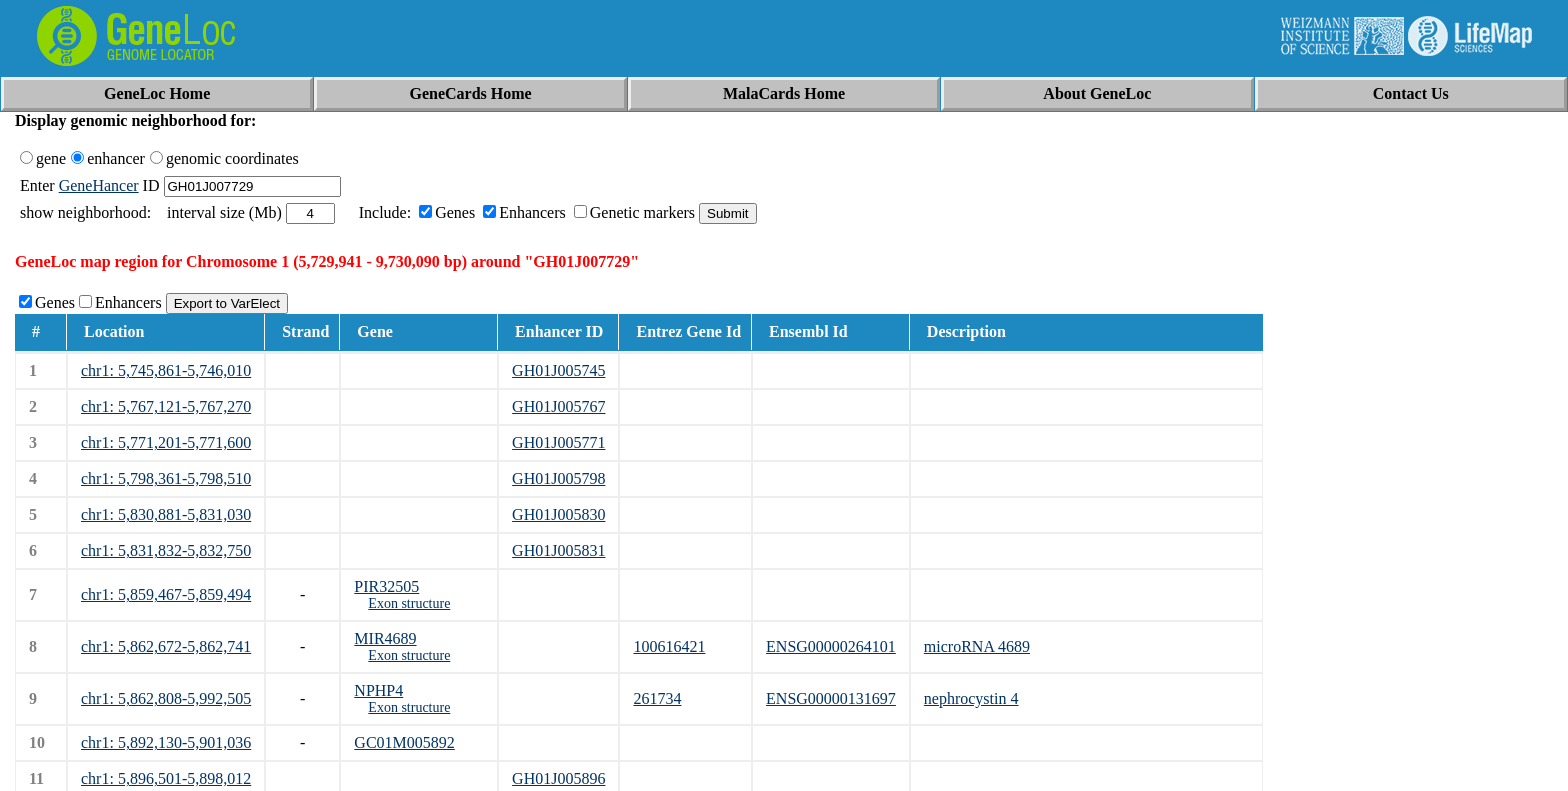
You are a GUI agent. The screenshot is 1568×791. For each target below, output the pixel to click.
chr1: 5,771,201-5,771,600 (166, 442)
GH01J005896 (558, 778)
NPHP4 (378, 690)
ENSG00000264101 (831, 646)
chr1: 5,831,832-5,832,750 (166, 550)
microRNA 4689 (977, 646)
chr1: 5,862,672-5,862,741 (166, 646)
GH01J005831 (558, 550)
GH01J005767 (558, 406)
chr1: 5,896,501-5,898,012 (166, 778)
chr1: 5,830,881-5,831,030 (166, 514)
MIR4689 (385, 638)
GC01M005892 (404, 742)
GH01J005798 (558, 478)
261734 (657, 698)
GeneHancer (99, 185)
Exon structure (409, 603)
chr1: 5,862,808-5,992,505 (166, 698)
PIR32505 (386, 586)
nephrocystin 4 (971, 698)
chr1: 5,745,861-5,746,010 (166, 370)
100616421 (669, 646)
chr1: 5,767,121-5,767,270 (166, 406)
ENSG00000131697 (831, 698)
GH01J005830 (558, 514)
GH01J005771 (558, 442)
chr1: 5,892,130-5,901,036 (166, 742)
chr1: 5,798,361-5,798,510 (166, 478)
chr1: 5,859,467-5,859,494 (166, 594)
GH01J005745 (558, 370)
